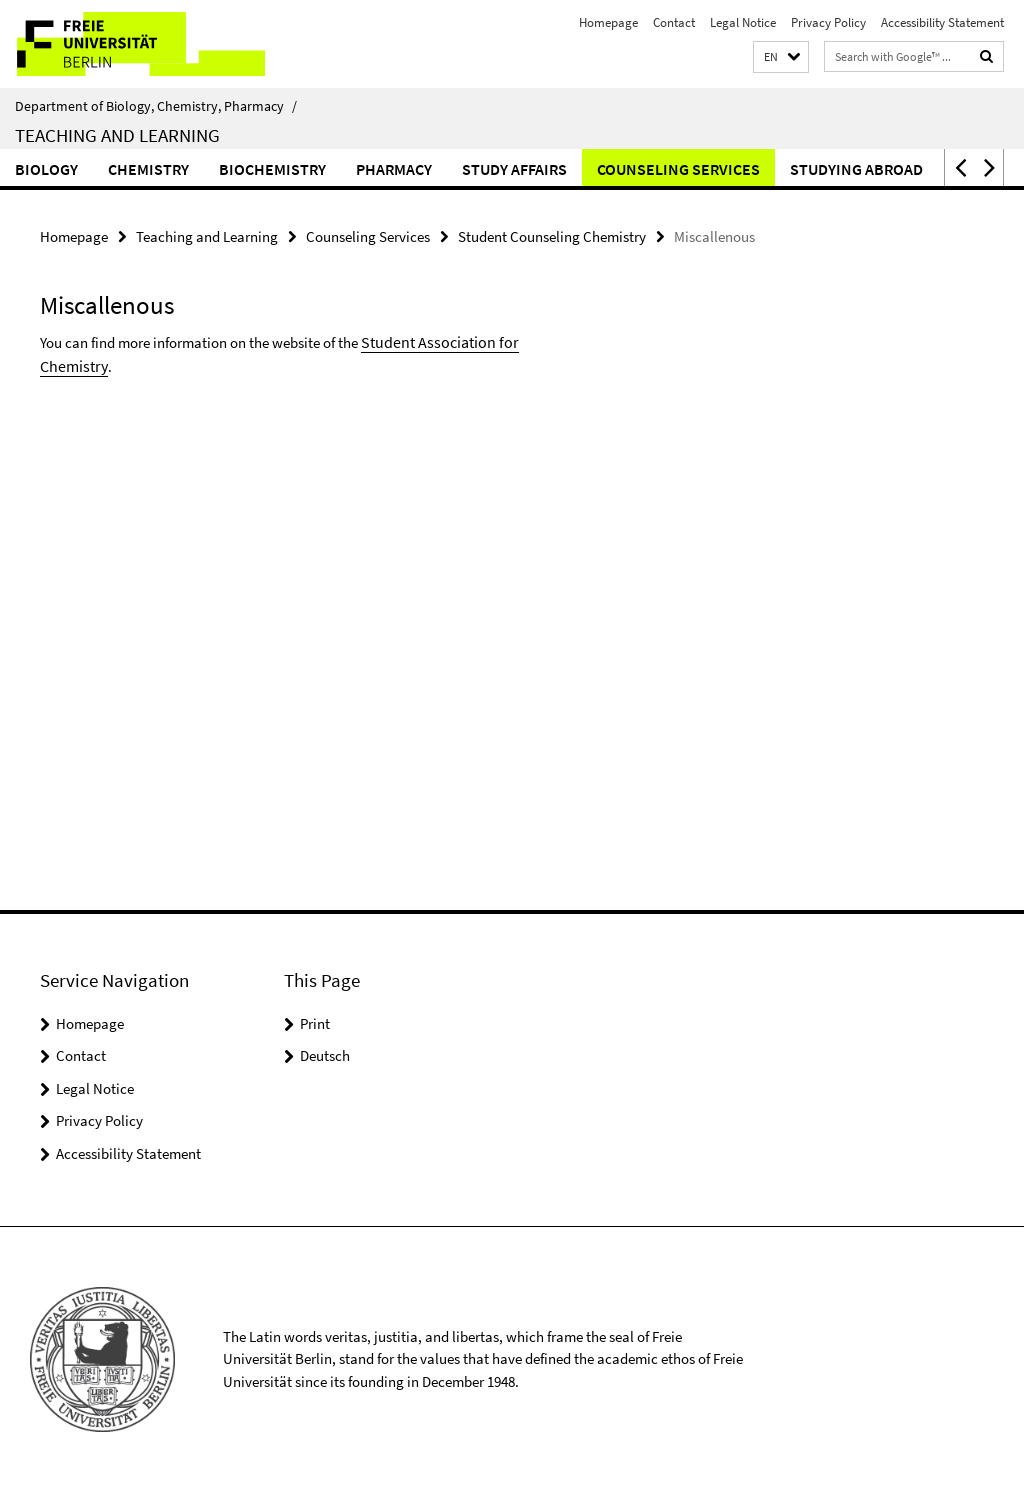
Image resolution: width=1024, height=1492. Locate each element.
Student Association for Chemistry (465, 338)
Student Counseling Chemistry (552, 235)
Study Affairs (514, 169)
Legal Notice (743, 22)
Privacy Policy (828, 22)
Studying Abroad (856, 169)
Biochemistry (272, 169)
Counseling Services (678, 169)
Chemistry (148, 169)
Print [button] (315, 1023)
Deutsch (325, 1055)
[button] (781, 57)
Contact (674, 22)
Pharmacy (394, 169)
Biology (46, 169)
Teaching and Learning (117, 135)
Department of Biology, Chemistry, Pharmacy (156, 106)
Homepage (608, 22)
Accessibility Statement (942, 22)
